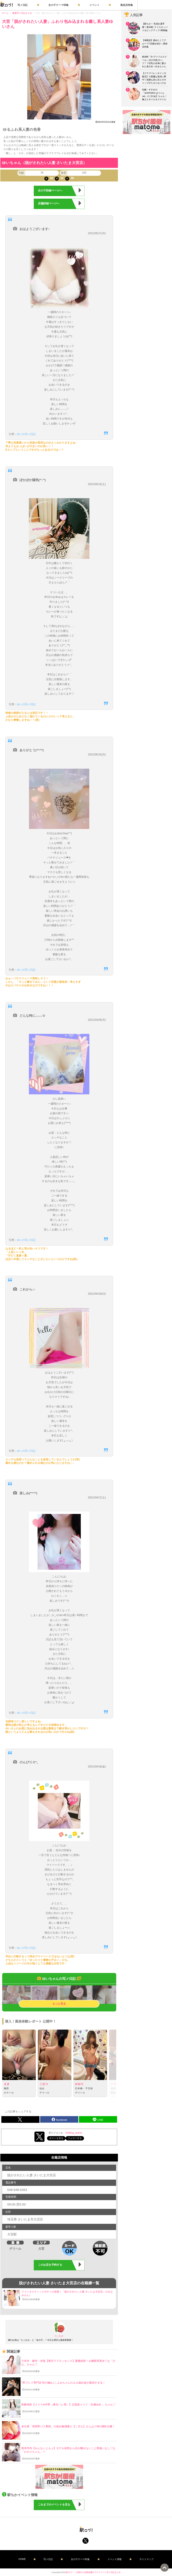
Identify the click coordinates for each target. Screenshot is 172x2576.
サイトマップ (146, 2559)
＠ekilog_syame (73, 2132)
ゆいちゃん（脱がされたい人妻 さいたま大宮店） (44, 163)
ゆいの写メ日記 (26, 434)
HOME (22, 2559)
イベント (114, 5)
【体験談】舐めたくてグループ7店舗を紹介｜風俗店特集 (154, 43)
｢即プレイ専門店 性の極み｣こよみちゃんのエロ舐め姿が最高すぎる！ (63, 2382)
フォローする (75, 2138)
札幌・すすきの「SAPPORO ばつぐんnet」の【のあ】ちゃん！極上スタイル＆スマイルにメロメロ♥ (154, 96)
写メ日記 (32, 5)
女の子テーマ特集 (73, 5)
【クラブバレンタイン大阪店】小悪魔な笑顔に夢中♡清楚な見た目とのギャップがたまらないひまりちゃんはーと (154, 79)
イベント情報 (115, 2559)
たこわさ (59, 2336)
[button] (112, 2064)
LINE (97, 2119)
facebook (59, 2119)
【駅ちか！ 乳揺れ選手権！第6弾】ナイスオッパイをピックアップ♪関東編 (154, 27)
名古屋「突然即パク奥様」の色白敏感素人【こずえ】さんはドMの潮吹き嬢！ (68, 2426)
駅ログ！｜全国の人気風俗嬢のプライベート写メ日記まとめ (93, 2572)
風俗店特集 (151, 5)
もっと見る (59, 2003)
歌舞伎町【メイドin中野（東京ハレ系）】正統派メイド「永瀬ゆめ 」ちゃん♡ (68, 2404)
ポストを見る (56, 2138)
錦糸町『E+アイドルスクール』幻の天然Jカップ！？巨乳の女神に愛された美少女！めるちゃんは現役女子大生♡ (154, 63)
